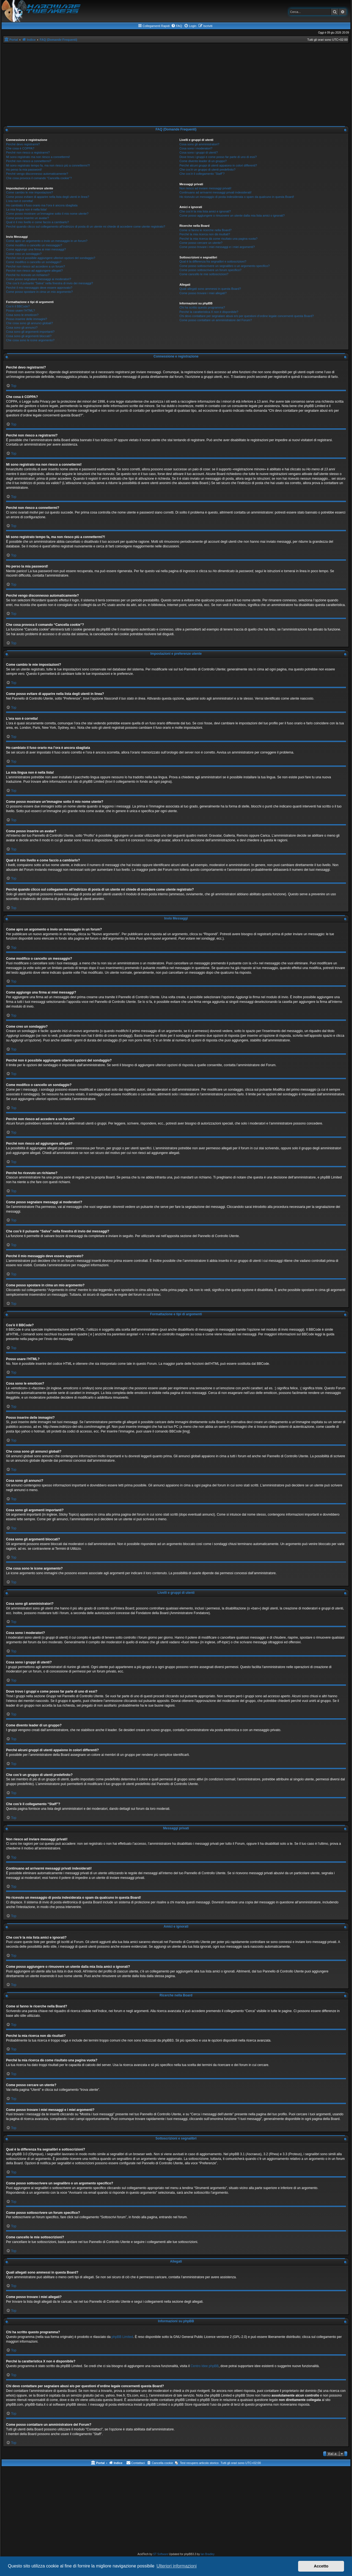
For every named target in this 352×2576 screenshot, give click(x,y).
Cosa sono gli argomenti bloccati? (28, 336)
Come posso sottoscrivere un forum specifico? (210, 270)
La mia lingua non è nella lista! (26, 209)
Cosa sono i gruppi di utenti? (198, 152)
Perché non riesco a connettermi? (28, 161)
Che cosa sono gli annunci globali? (29, 323)
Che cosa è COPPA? (20, 148)
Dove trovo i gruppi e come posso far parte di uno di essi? (218, 157)
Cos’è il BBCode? (18, 306)
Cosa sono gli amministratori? (199, 144)
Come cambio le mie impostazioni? (29, 192)
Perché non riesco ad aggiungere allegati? (34, 270)
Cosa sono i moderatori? (195, 148)
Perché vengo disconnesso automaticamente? (37, 173)
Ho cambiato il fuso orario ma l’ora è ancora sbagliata (42, 205)
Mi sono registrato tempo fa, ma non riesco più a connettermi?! (48, 165)
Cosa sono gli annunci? (21, 327)
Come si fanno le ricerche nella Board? (205, 230)
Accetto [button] (321, 2566)
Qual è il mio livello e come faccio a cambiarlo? (37, 222)
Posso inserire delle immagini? (26, 319)
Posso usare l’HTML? (20, 310)
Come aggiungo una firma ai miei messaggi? (36, 249)
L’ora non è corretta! (19, 201)
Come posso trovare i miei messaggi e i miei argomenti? (217, 247)
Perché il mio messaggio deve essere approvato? (39, 287)
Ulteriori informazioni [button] (176, 2566)
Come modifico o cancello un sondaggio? (33, 262)
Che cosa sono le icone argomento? (30, 340)
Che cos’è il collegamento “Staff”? (201, 173)
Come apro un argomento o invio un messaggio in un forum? (46, 240)
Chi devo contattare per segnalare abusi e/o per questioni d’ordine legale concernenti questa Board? (246, 316)
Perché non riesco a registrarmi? (28, 152)
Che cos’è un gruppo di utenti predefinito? (207, 169)
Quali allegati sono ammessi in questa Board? (210, 288)
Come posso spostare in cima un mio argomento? (39, 291)
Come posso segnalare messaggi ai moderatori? (38, 279)
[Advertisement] (176, 84)
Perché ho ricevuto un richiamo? (28, 275)
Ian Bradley (207, 2554)
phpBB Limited (122, 2337)
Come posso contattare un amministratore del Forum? (215, 320)
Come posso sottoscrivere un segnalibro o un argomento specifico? (224, 266)
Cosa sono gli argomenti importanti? (30, 331)
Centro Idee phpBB (205, 2366)
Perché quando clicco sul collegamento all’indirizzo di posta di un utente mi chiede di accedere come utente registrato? (85, 226)
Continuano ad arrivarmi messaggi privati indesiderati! (215, 192)
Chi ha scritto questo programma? (202, 307)
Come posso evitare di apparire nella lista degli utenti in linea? (47, 196)
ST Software (160, 2554)
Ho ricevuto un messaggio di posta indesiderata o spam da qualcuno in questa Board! (236, 196)
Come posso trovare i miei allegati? (203, 293)
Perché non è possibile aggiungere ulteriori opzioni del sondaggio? (50, 258)
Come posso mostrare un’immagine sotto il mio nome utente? (47, 213)
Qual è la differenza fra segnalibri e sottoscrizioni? (212, 261)
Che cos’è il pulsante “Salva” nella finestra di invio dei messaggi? (49, 283)
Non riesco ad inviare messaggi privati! (205, 188)
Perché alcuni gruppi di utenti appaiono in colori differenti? (218, 165)
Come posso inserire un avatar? (27, 218)
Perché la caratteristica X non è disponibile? (208, 311)
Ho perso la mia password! (24, 169)
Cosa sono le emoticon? (22, 314)
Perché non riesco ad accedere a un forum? (35, 266)
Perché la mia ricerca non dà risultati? (204, 234)
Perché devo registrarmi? (23, 144)
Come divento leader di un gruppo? (203, 161)
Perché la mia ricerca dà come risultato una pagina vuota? (218, 238)
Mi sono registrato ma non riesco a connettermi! (38, 157)
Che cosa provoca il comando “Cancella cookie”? (39, 178)
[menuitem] (176, 26)
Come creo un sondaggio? (24, 253)
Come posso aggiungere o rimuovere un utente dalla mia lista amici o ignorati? (232, 215)
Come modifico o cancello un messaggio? (34, 245)
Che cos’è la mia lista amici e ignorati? (205, 211)
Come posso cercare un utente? (200, 242)
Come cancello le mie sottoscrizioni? (203, 274)
